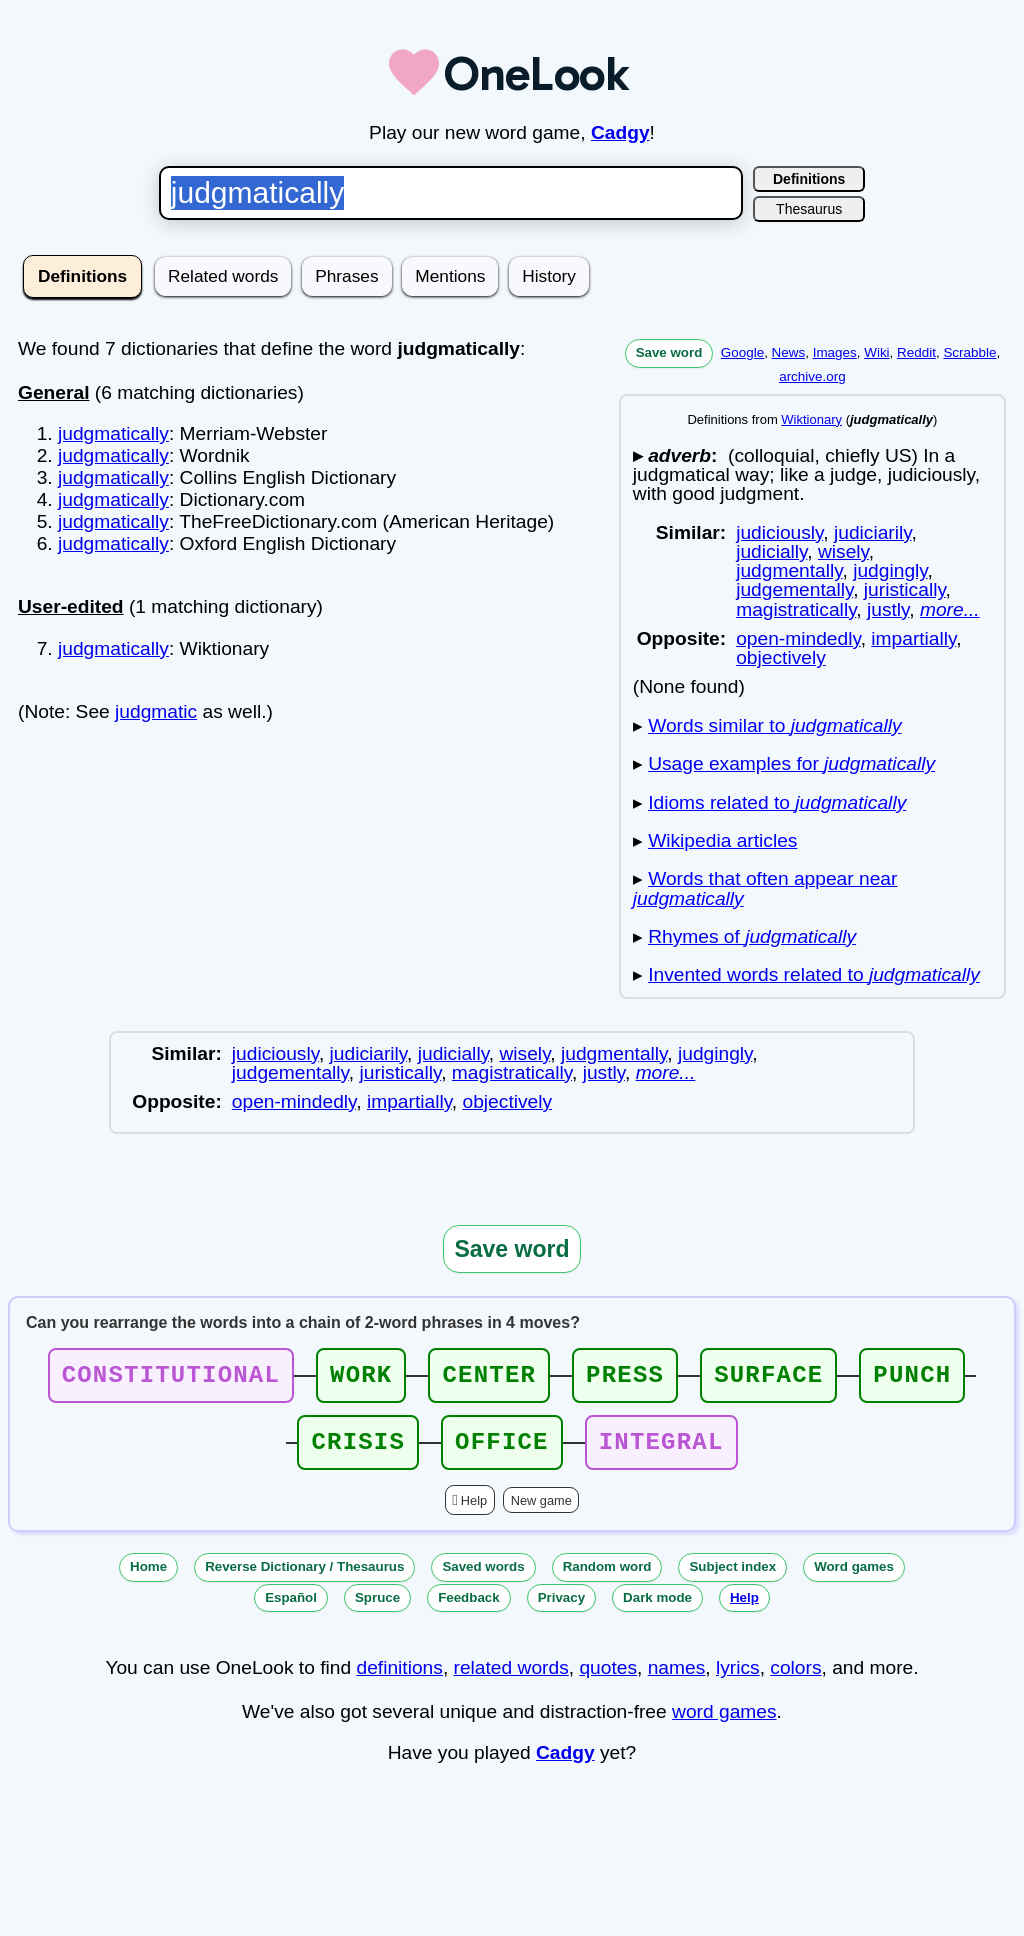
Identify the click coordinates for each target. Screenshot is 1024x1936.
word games (724, 1723)
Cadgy (620, 132)
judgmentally (789, 570)
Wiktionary (811, 419)
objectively (781, 657)
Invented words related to (814, 974)
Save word (669, 352)
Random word (607, 1578)
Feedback (469, 1609)
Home (148, 1578)
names (677, 1679)
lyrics (738, 1679)
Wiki (876, 352)
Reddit (916, 352)
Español (291, 1609)
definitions (399, 1679)
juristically (905, 589)
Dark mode (657, 1609)
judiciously (779, 532)
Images (835, 352)
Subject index (732, 1578)
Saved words (483, 1578)
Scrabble (969, 352)
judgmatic (156, 711)
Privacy (561, 1609)
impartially (913, 638)
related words (511, 1679)
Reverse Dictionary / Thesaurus (304, 1578)
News (789, 352)
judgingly (890, 570)
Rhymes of (752, 936)
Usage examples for (791, 763)
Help (474, 1512)
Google (742, 352)
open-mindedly (798, 638)
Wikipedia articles (722, 840)
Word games (854, 1578)
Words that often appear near (765, 888)
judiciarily (872, 532)
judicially (771, 551)
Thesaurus (809, 209)
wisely (843, 551)
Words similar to (774, 725)
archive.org (812, 376)
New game (541, 1512)
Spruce (377, 1609)
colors (795, 1679)
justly (888, 609)
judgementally (794, 589)
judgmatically (113, 433)
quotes (608, 1679)
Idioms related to (777, 802)
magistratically (796, 609)
